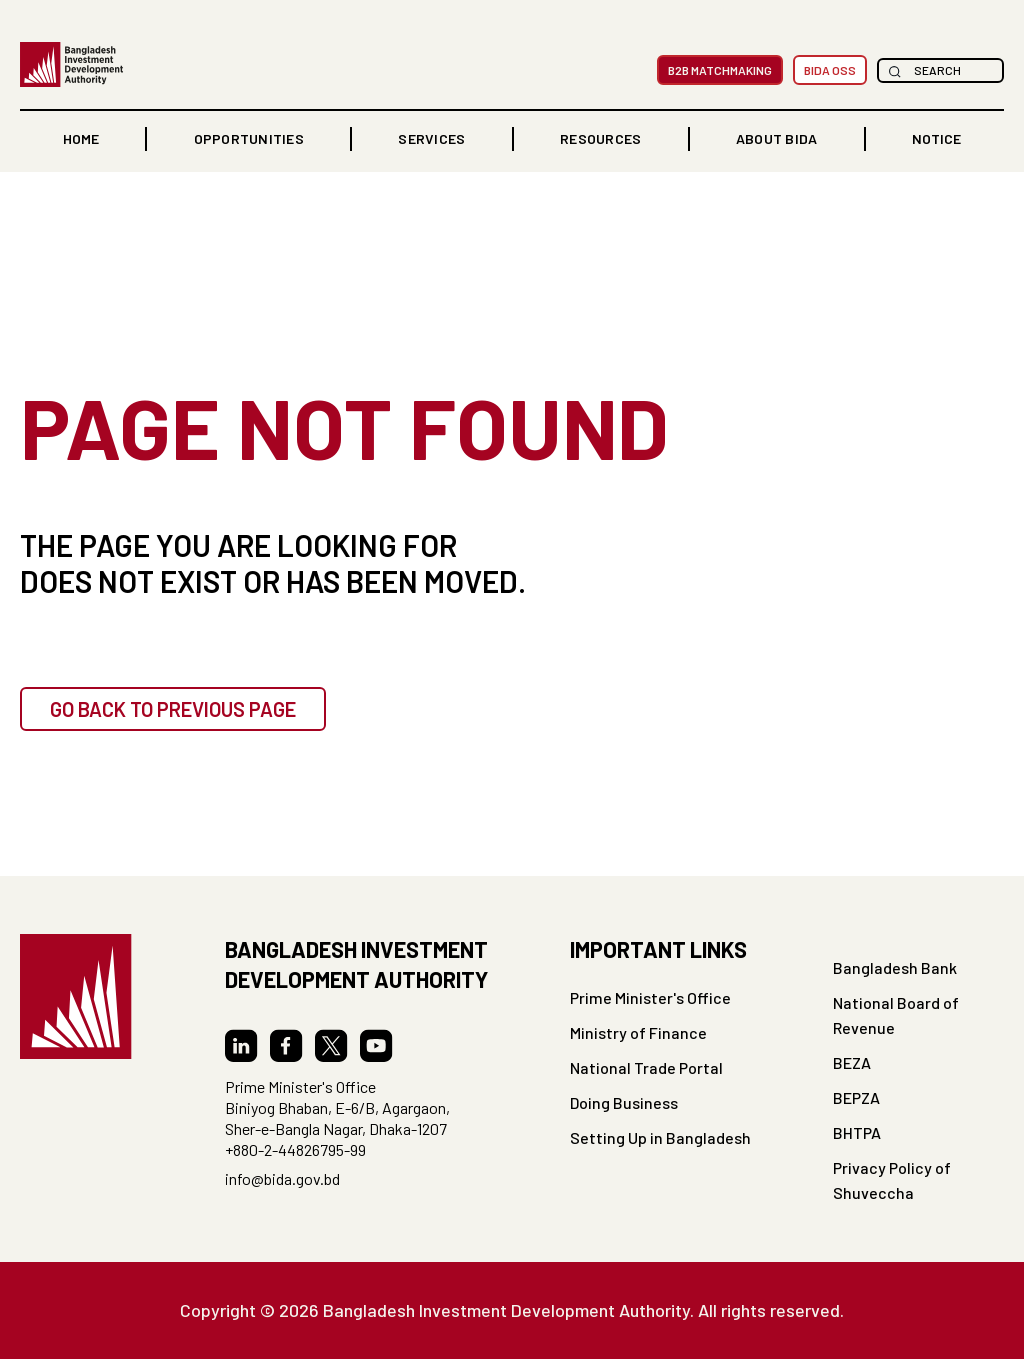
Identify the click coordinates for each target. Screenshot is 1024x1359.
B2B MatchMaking (720, 70)
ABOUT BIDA (777, 138)
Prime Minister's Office (650, 997)
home (81, 138)
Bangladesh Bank (895, 967)
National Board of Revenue (896, 1015)
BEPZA (856, 1097)
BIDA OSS (830, 70)
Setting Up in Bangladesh (660, 1137)
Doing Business (624, 1102)
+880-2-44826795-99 (295, 1149)
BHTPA (857, 1132)
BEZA (852, 1062)
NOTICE (936, 138)
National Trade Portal (646, 1067)
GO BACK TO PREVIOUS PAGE (173, 709)
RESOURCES (600, 138)
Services (431, 138)
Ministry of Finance (638, 1032)
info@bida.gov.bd (282, 1178)
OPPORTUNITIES (249, 138)
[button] (249, 139)
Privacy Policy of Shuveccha (892, 1180)
